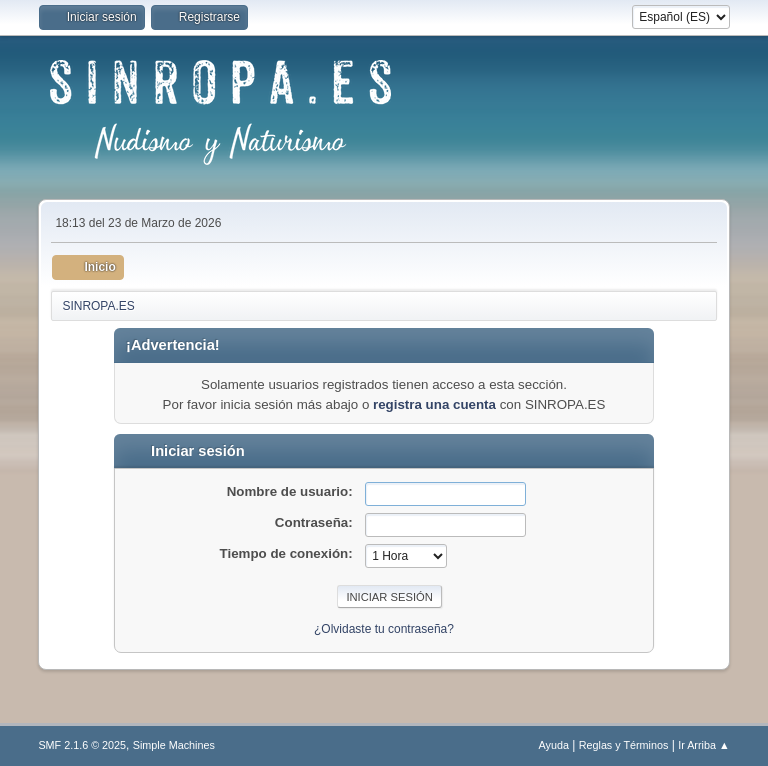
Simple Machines (174, 745)
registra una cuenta (434, 404)
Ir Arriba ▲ (703, 745)
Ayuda (554, 745)
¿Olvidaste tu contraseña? (384, 629)
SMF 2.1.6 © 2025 (82, 745)
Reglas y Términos (624, 745)
